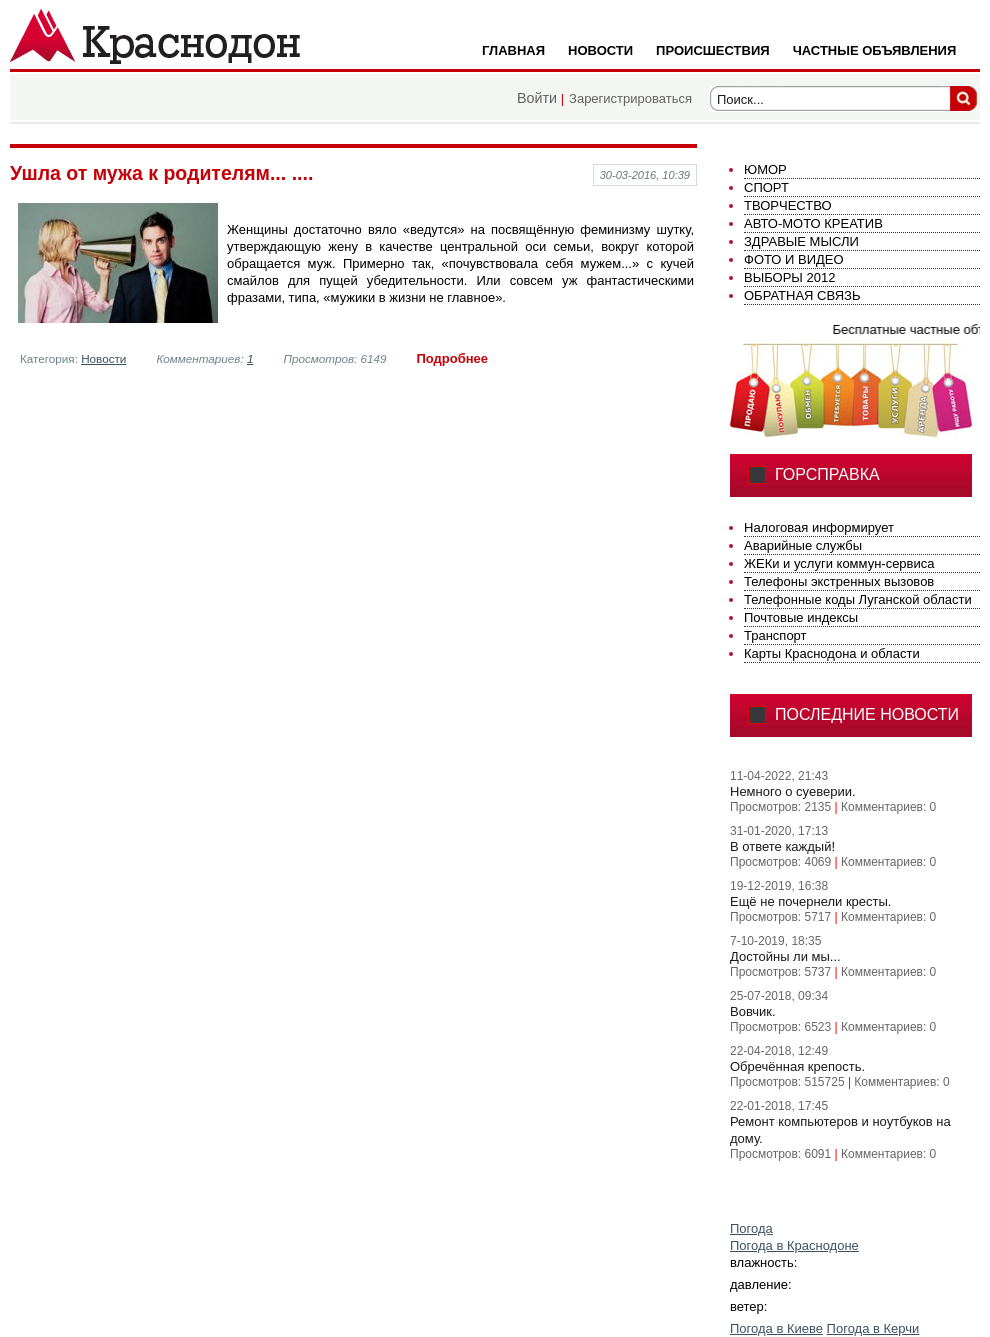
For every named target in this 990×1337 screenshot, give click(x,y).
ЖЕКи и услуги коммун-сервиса (839, 563)
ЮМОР (765, 169)
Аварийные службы (803, 545)
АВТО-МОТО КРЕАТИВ (813, 223)
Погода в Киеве (776, 1328)
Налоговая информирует (819, 527)
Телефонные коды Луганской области (858, 599)
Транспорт (775, 635)
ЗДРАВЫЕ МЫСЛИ (801, 241)
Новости (103, 358)
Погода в (794, 1245)
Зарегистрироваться (630, 98)
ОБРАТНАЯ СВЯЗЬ (802, 295)
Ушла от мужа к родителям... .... (161, 173)
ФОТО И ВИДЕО (794, 259)
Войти (537, 98)
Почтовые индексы (801, 617)
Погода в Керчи (873, 1328)
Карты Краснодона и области (832, 653)
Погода (751, 1228)
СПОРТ (766, 187)
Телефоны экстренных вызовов (839, 581)
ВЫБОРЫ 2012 (789, 277)
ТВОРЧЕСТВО (788, 205)
